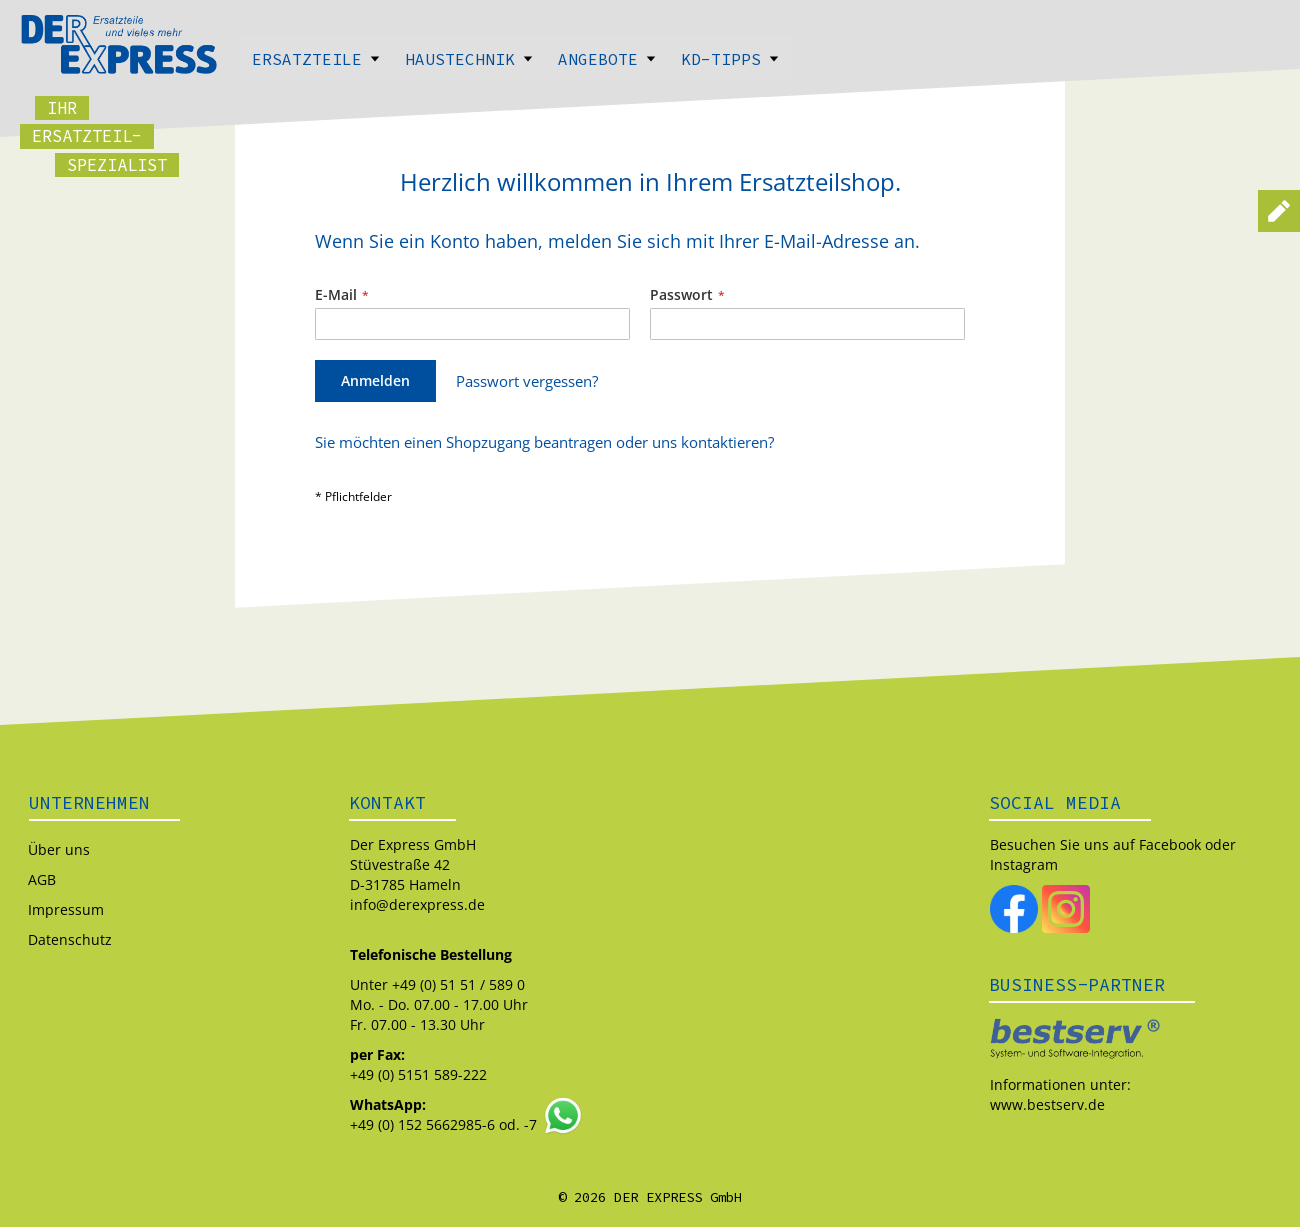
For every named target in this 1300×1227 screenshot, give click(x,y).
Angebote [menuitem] (607, 59)
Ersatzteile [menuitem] (316, 59)
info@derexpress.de (417, 904)
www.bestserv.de (1047, 1104)
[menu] (650, 58)
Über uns (59, 849)
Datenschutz (70, 939)
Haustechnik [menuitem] (469, 59)
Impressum (66, 909)
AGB (42, 879)
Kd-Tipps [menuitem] (730, 59)
